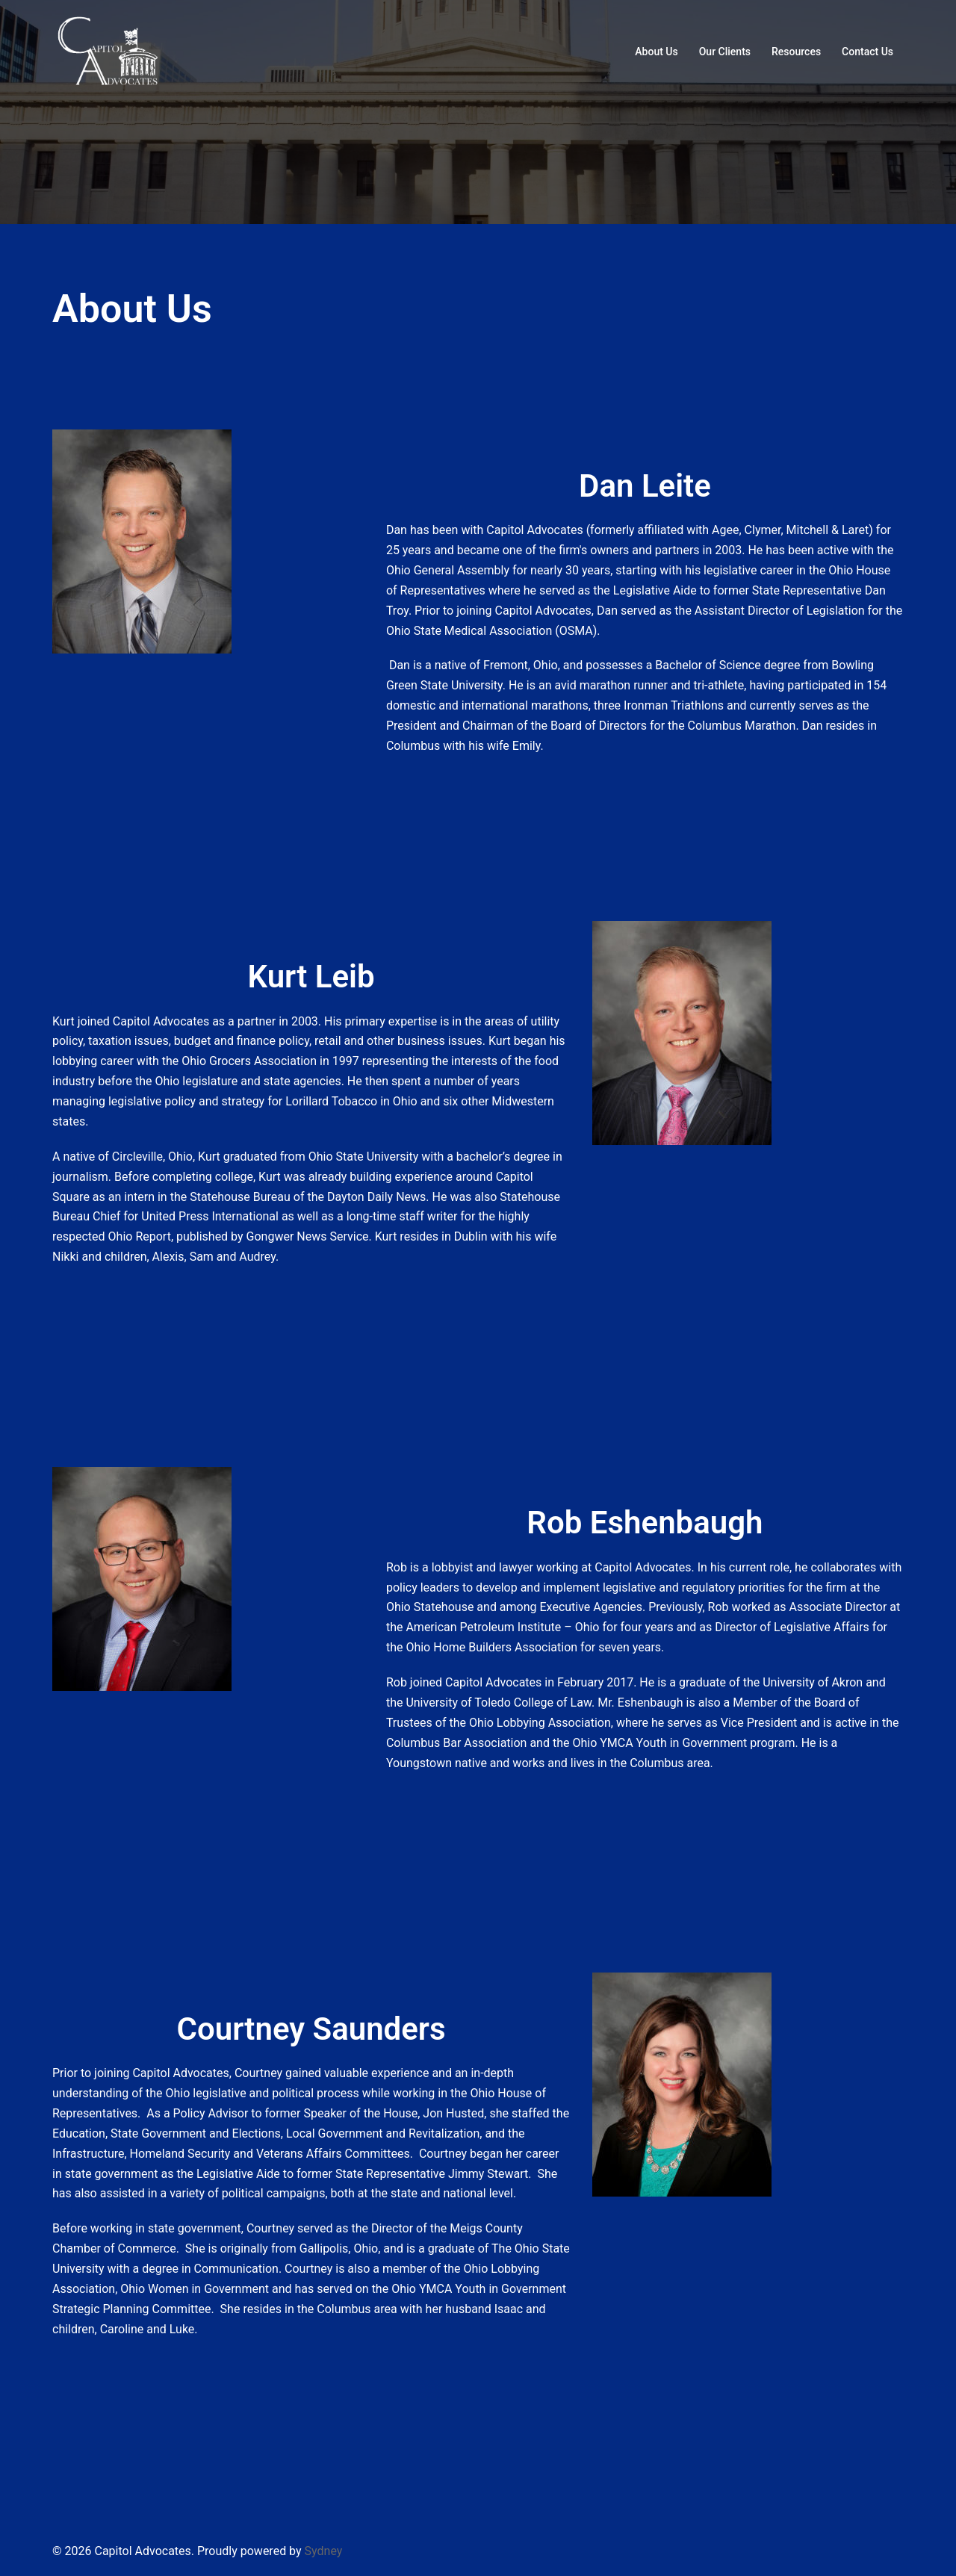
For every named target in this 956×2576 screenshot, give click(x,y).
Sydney (324, 2551)
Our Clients (725, 52)
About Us (656, 52)
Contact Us (867, 52)
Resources (796, 52)
